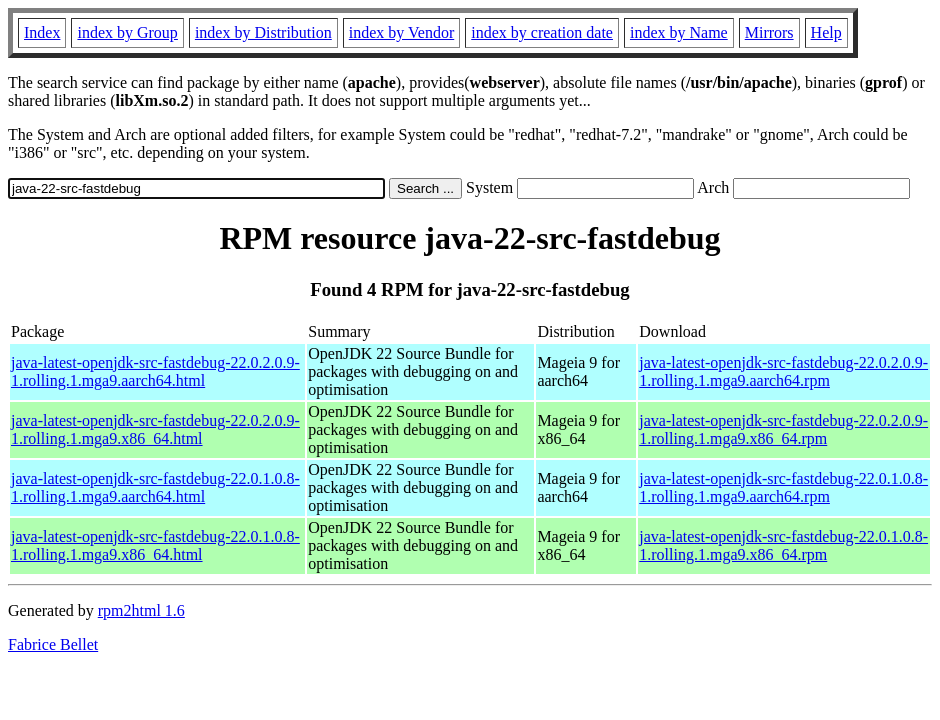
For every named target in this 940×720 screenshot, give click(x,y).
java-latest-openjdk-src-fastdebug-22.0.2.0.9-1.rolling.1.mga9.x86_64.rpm (783, 429)
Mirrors (769, 32)
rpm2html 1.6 (141, 610)
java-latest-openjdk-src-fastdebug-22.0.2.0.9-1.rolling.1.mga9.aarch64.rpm (783, 371)
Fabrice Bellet (53, 644)
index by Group (127, 32)
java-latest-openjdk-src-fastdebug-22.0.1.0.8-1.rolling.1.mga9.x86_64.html (155, 545)
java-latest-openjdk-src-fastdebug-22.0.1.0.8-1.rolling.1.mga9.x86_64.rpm (783, 545)
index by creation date (542, 32)
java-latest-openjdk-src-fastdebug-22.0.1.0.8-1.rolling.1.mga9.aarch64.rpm (783, 487)
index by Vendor (401, 32)
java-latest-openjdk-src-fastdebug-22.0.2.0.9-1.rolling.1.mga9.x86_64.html (155, 429)
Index (42, 32)
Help (826, 32)
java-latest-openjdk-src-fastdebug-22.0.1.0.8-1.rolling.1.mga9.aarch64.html (155, 487)
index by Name (679, 32)
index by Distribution (263, 32)
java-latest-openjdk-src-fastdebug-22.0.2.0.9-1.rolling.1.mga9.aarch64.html (155, 371)
